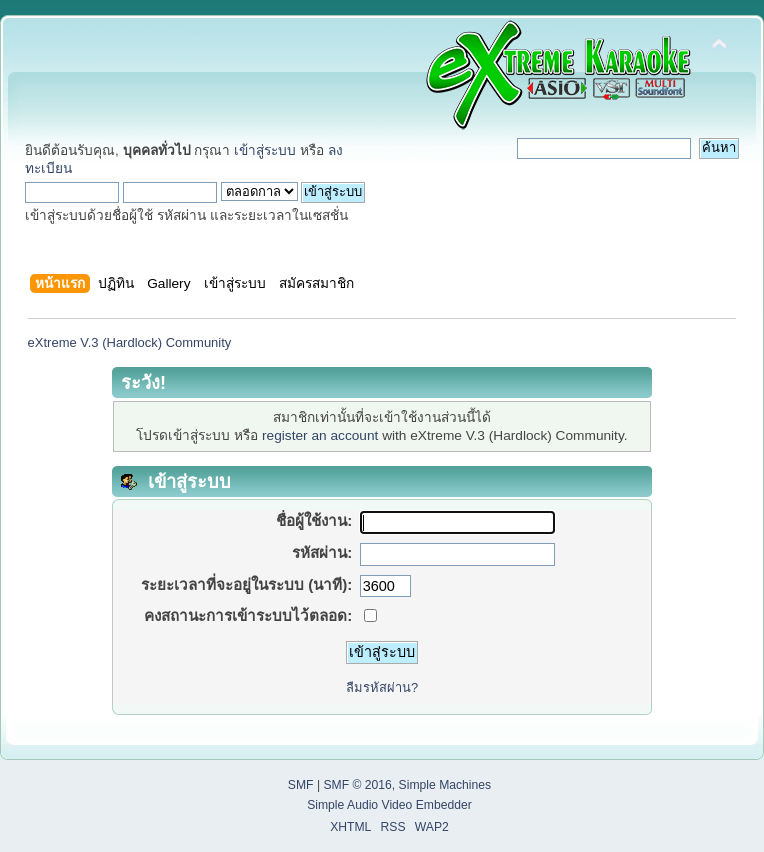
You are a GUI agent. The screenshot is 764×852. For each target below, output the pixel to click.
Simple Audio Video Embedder (389, 805)
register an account (320, 435)
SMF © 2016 (357, 785)
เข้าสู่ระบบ (265, 150)
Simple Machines (445, 785)
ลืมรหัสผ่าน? (382, 687)
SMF (301, 785)
